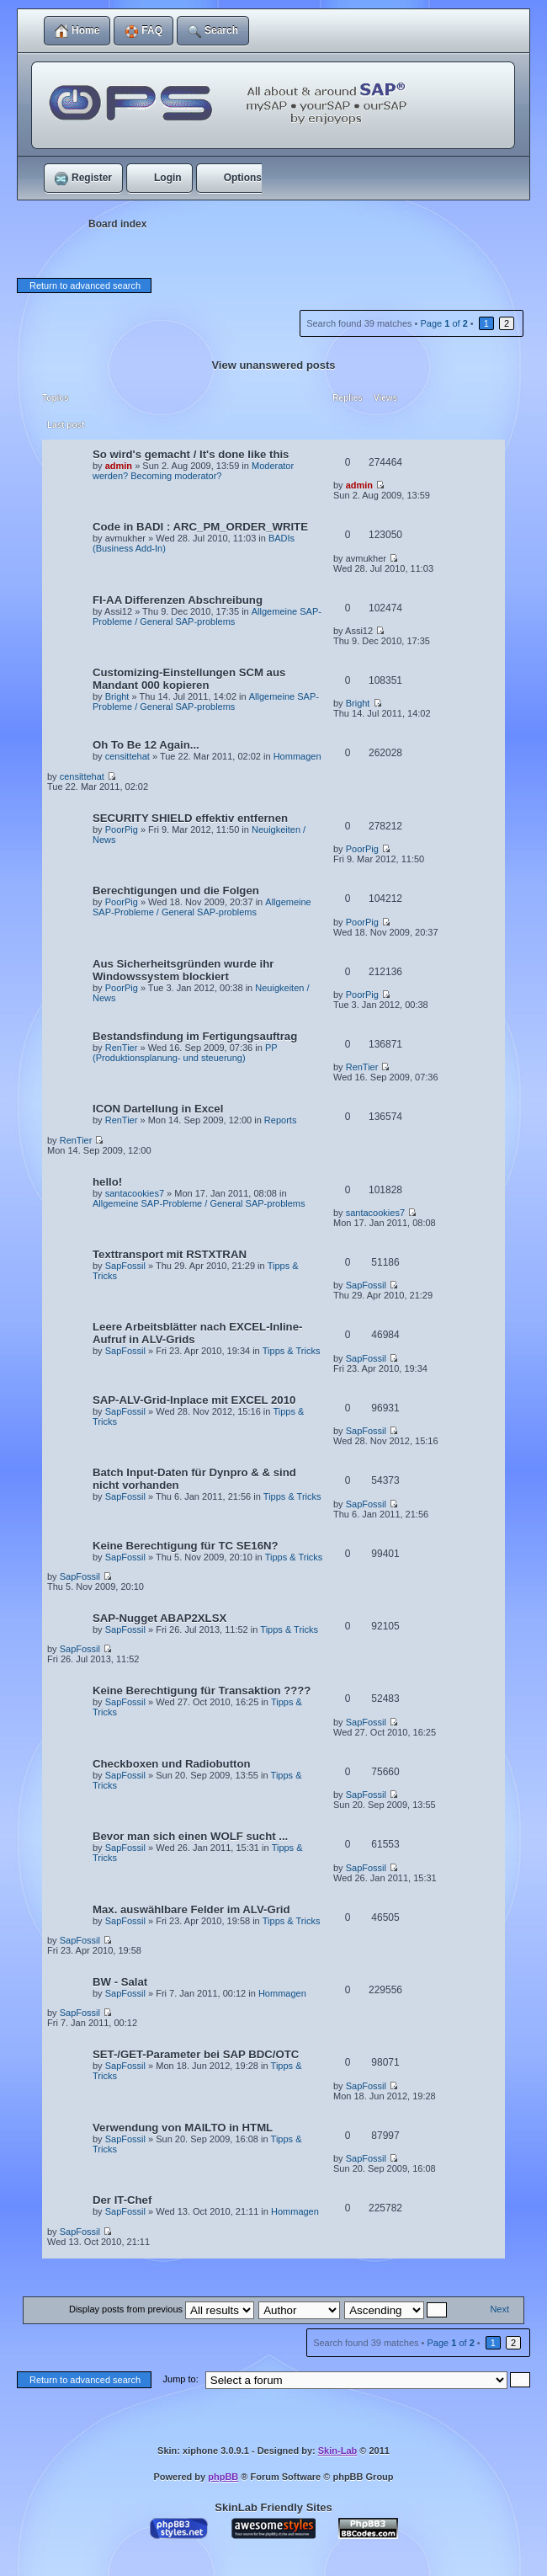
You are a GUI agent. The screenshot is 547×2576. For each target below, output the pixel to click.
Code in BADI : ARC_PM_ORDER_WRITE (200, 526)
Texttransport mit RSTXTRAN (170, 1254)
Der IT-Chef (122, 2200)
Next (499, 2309)
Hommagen (297, 756)
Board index (117, 224)
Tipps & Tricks (292, 1351)
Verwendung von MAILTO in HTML (183, 2127)
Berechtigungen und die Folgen (176, 890)
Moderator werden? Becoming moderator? (193, 471)
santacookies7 (134, 1193)
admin (118, 466)
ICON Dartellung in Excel (158, 1108)
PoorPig (121, 829)
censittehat (127, 756)
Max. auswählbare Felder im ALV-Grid (191, 1909)
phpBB (223, 2477)
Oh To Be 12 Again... (146, 745)
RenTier (121, 1048)
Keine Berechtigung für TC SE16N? (186, 1545)
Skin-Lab (337, 2450)
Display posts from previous (161, 2309)
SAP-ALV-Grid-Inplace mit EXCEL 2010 (194, 1400)
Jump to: (181, 2379)
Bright (117, 696)
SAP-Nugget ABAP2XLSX (159, 1618)
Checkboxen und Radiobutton (172, 1763)
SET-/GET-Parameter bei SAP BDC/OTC (196, 2054)
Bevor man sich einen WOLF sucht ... (190, 1836)
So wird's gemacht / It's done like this (191, 454)
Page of (443, 323)
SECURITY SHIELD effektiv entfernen (190, 818)
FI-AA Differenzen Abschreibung (178, 600)
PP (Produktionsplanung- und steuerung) (185, 1053)
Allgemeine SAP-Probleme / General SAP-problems (207, 616)
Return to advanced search (85, 285)
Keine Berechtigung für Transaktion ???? (202, 1690)
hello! (107, 1182)
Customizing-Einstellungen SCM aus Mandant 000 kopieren (189, 678)
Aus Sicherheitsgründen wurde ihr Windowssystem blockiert (183, 970)
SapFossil (125, 1266)
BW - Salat (120, 1982)
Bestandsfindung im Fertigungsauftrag (195, 1036)
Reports (280, 1120)
